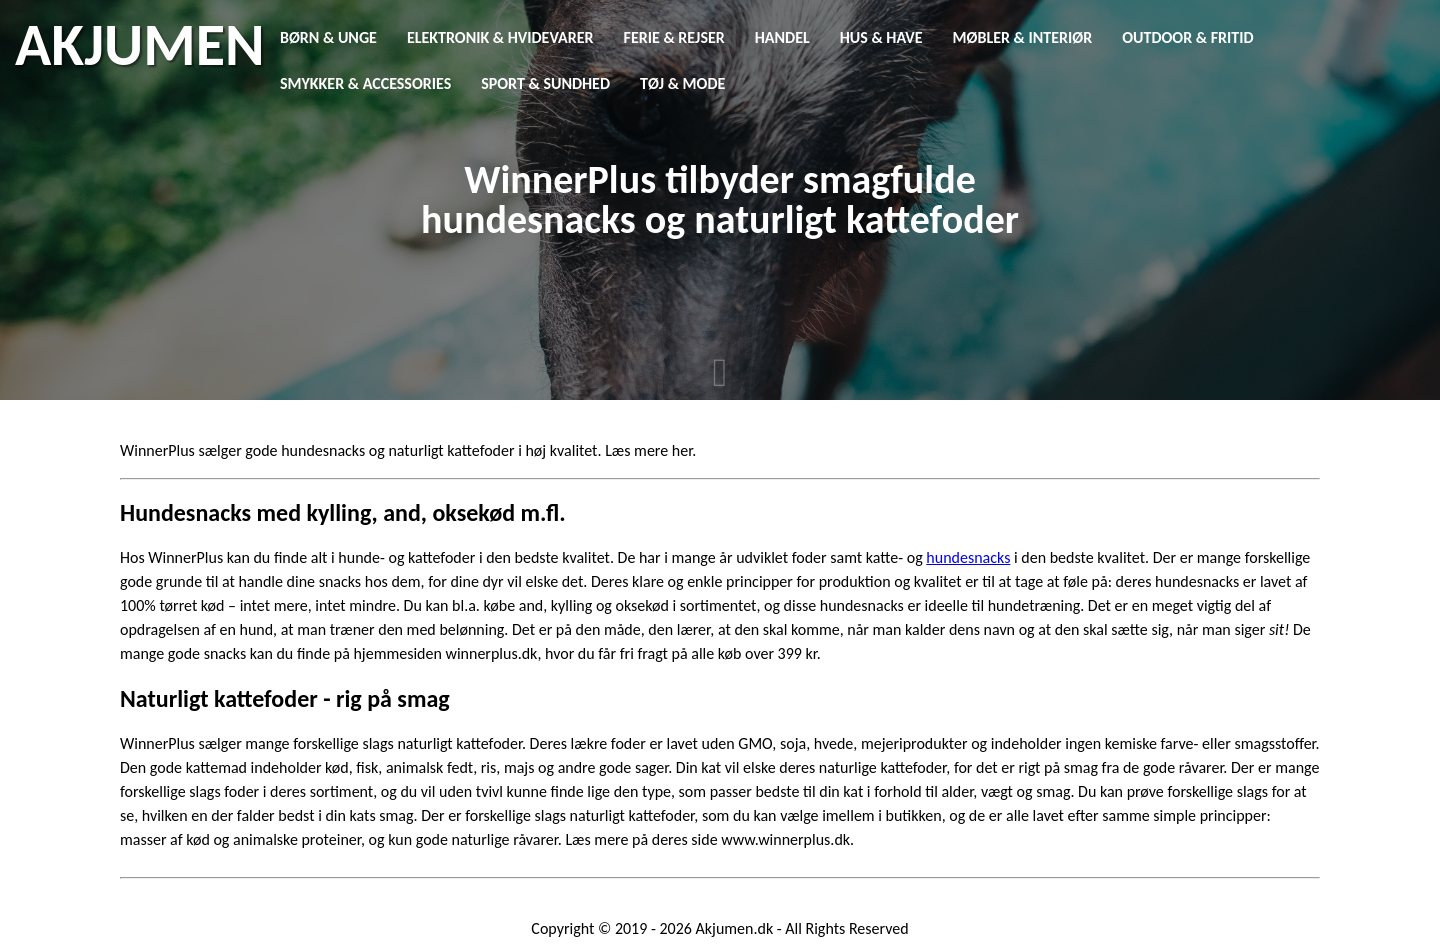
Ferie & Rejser (674, 37)
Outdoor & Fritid (1187, 37)
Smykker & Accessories (365, 83)
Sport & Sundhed (545, 83)
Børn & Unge (328, 37)
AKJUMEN (139, 45)
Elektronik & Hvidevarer (500, 37)
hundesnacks (968, 557)
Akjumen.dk (735, 928)
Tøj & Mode (682, 83)
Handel (782, 37)
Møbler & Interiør (1023, 37)
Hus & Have (881, 37)
